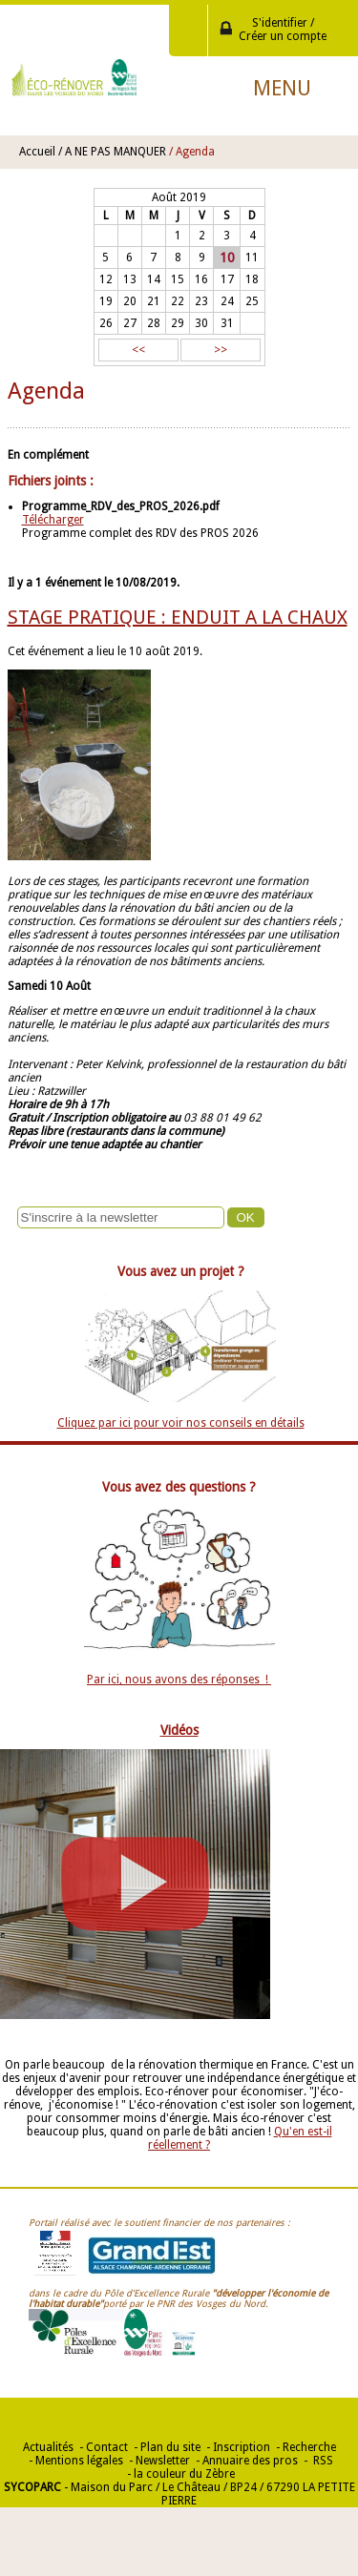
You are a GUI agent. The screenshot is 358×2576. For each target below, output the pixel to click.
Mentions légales (79, 2460)
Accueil (37, 151)
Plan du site (170, 2447)
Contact (107, 2447)
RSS (321, 2460)
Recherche (309, 2447)
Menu (282, 88)
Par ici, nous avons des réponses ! (179, 1679)
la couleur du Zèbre (184, 2474)
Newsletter (163, 2460)
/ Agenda (192, 151)
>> (220, 350)
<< (138, 350)
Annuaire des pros (250, 2460)
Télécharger (53, 519)
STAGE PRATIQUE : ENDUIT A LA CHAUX (177, 617)
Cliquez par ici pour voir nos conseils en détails (181, 1423)
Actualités (48, 2447)
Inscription (241, 2447)
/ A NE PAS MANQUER (112, 151)
